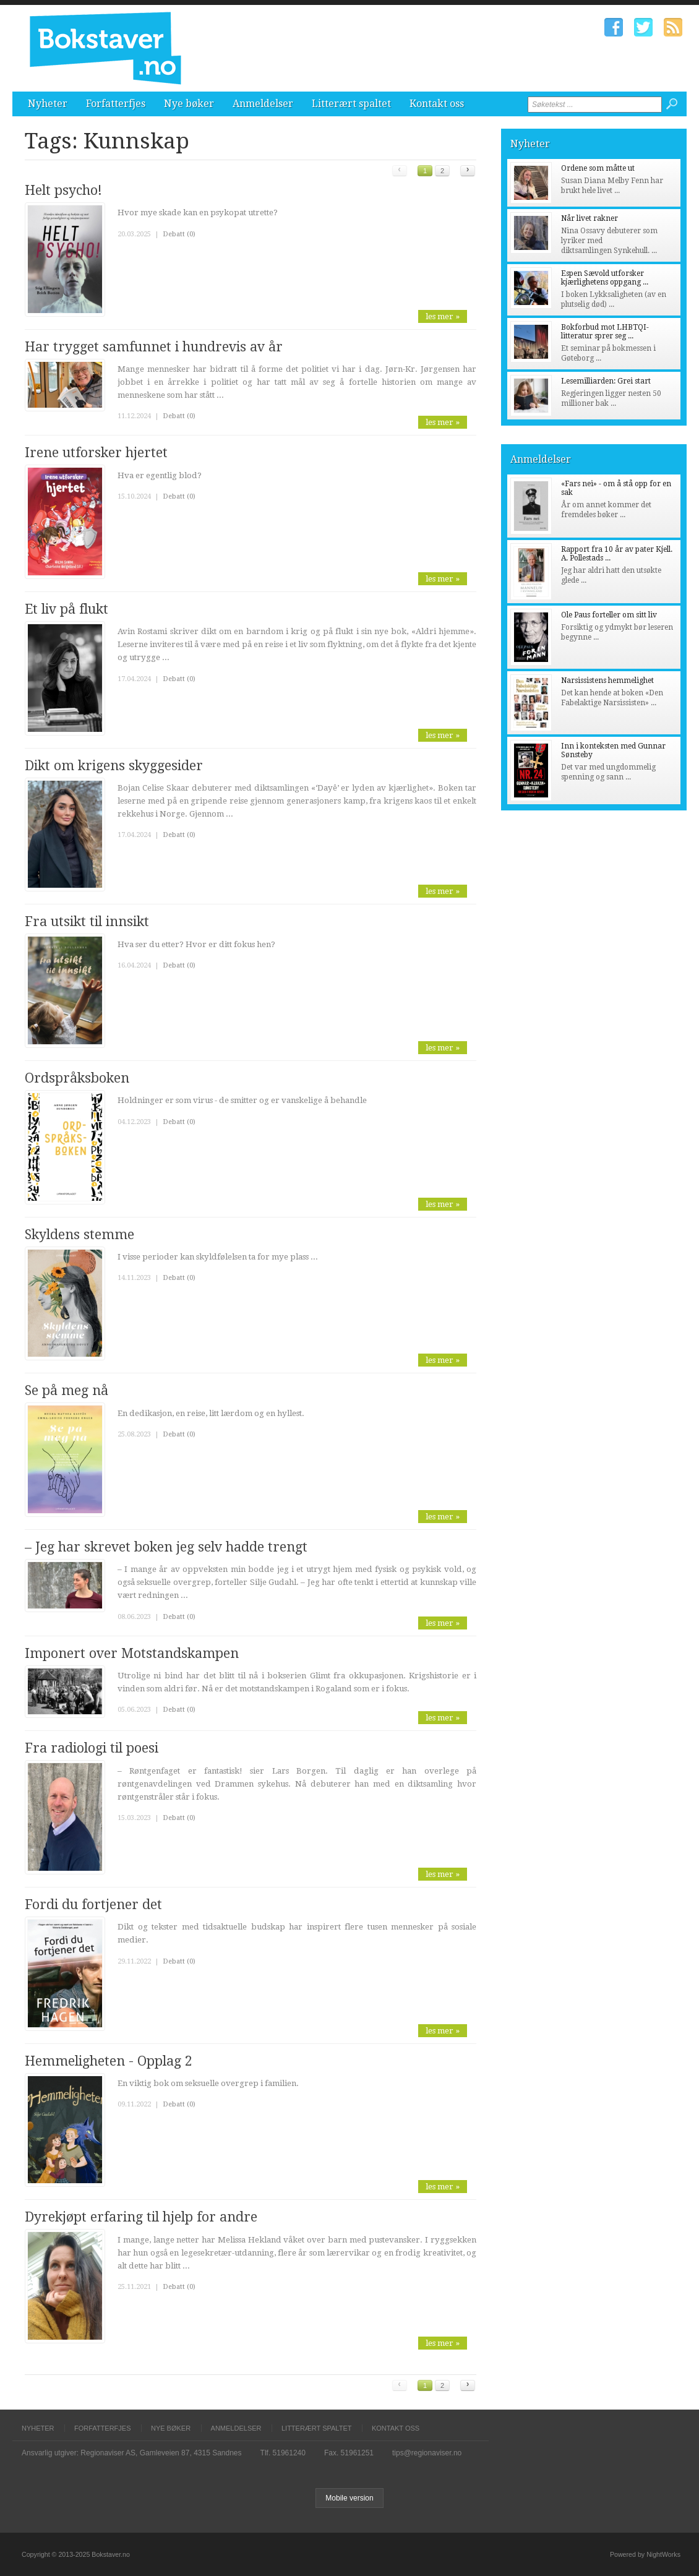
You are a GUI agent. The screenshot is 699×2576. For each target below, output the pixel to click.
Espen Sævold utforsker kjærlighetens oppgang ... (604, 277)
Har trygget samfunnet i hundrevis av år (154, 346)
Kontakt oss (437, 103)
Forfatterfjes (115, 103)
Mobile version (349, 2498)
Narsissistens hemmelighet (607, 680)
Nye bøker (189, 103)
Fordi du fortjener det (93, 1904)
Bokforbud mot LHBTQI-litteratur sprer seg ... (605, 331)
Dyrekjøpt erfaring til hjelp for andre (141, 2217)
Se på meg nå (66, 1390)
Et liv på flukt (66, 609)
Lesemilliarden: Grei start (606, 381)
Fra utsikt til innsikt (87, 921)
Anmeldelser (263, 103)
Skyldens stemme (79, 1234)
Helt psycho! (63, 190)
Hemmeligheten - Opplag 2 (108, 2061)
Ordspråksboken (77, 1078)
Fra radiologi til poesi (91, 1748)
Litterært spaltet (351, 103)
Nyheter (47, 103)
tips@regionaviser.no (426, 2453)
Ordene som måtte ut (598, 168)
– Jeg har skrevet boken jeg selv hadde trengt (166, 1547)
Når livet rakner (589, 218)
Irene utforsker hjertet (96, 452)
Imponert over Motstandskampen (132, 1653)
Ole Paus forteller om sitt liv (609, 615)
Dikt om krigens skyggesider (114, 765)
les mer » (443, 316)
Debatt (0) (179, 234)
